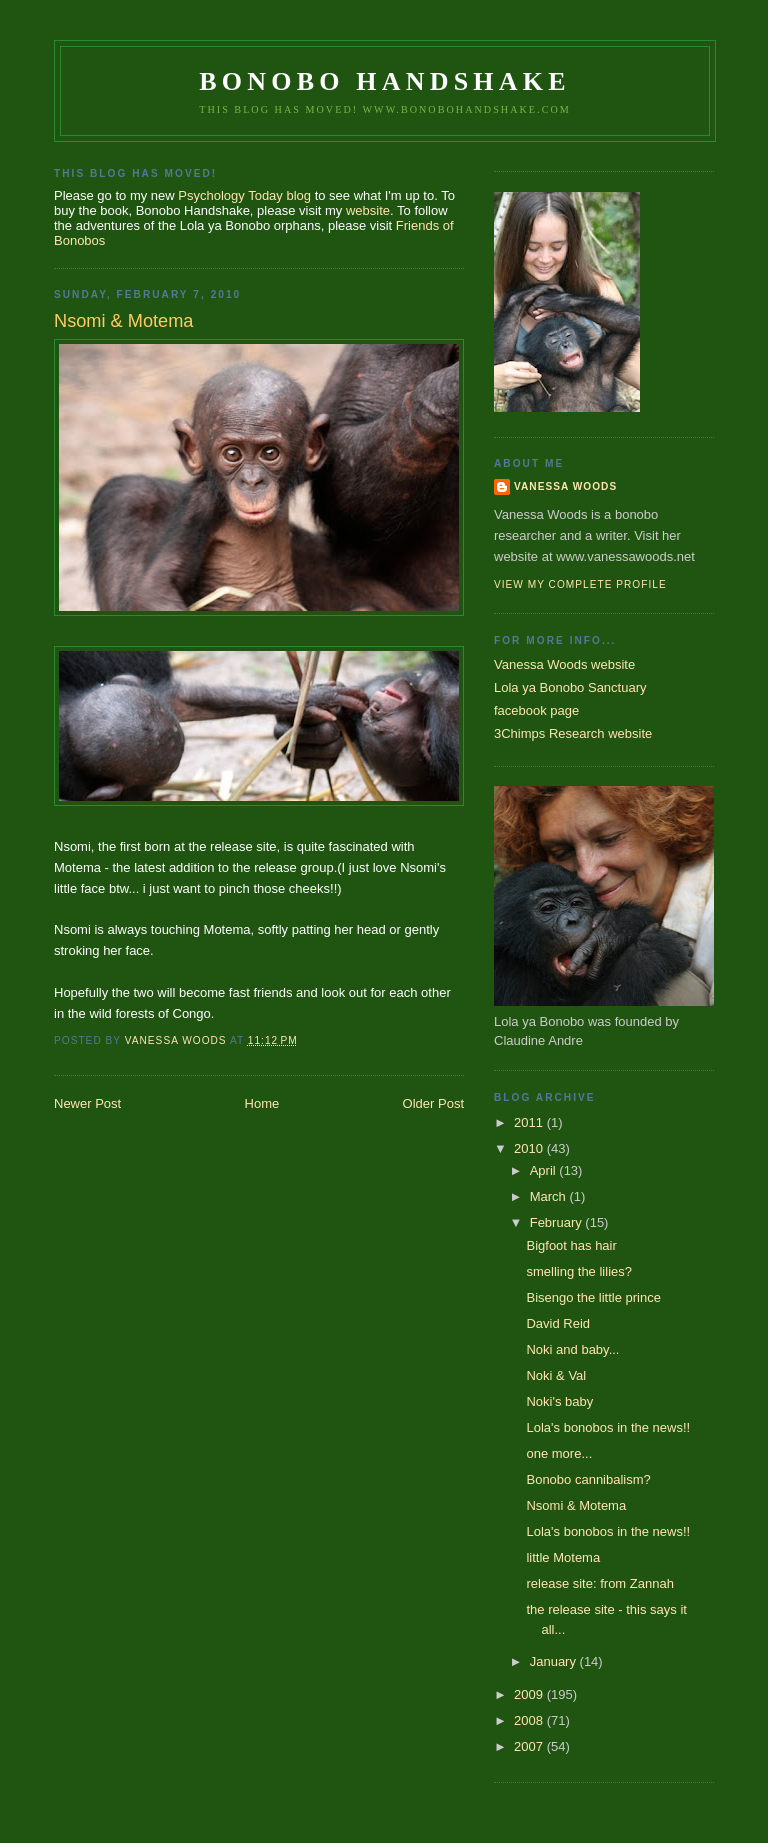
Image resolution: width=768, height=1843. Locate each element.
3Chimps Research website (573, 733)
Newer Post (87, 1103)
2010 (530, 1148)
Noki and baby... (572, 1349)
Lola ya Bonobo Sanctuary (570, 687)
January (555, 1661)
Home (262, 1103)
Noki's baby (559, 1401)
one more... (559, 1453)
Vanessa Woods (565, 486)
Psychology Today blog (244, 195)
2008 (530, 1720)
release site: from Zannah (599, 1583)
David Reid (558, 1323)
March (550, 1196)
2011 (530, 1122)
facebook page (536, 710)
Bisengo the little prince (593, 1297)
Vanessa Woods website (564, 664)
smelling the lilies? (579, 1271)
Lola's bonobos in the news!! (608, 1427)
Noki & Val (556, 1375)
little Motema (563, 1557)
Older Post (433, 1103)
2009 (530, 1694)
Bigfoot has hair (571, 1245)
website (368, 210)
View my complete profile (580, 584)
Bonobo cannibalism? (588, 1479)
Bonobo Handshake (384, 81)
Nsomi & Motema (576, 1505)
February (558, 1222)
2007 (530, 1746)
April (545, 1170)
